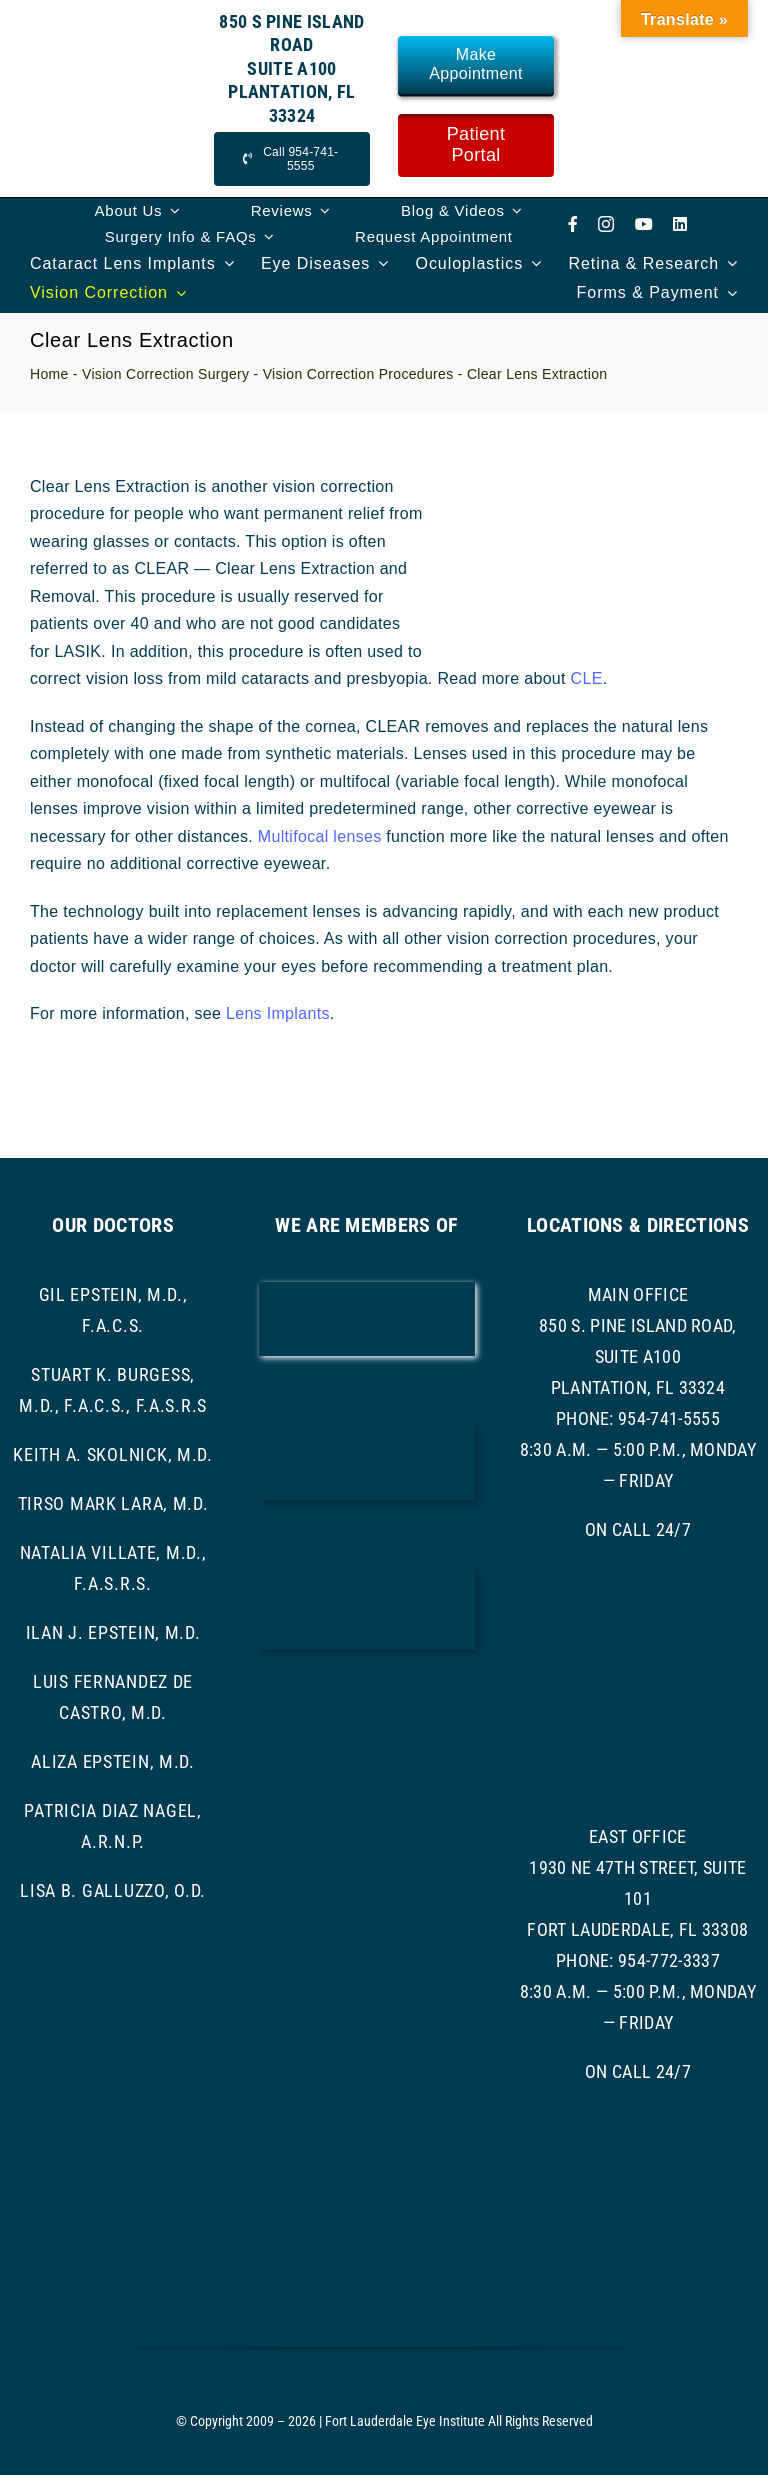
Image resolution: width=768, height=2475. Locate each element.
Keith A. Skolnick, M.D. (113, 1454)
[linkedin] (680, 224)
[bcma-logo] (367, 1433)
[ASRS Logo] (367, 1707)
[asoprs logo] (367, 1803)
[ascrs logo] (367, 1577)
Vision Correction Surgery (165, 374)
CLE (587, 678)
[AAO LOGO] (367, 1289)
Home (49, 374)
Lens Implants (278, 1013)
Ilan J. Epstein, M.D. (113, 1632)
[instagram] (606, 224)
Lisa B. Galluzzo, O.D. (113, 1890)
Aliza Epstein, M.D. (113, 1761)
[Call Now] (292, 159)
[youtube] (644, 224)
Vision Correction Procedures (358, 374)
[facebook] (573, 224)
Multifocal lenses (320, 836)
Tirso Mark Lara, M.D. (113, 1503)
